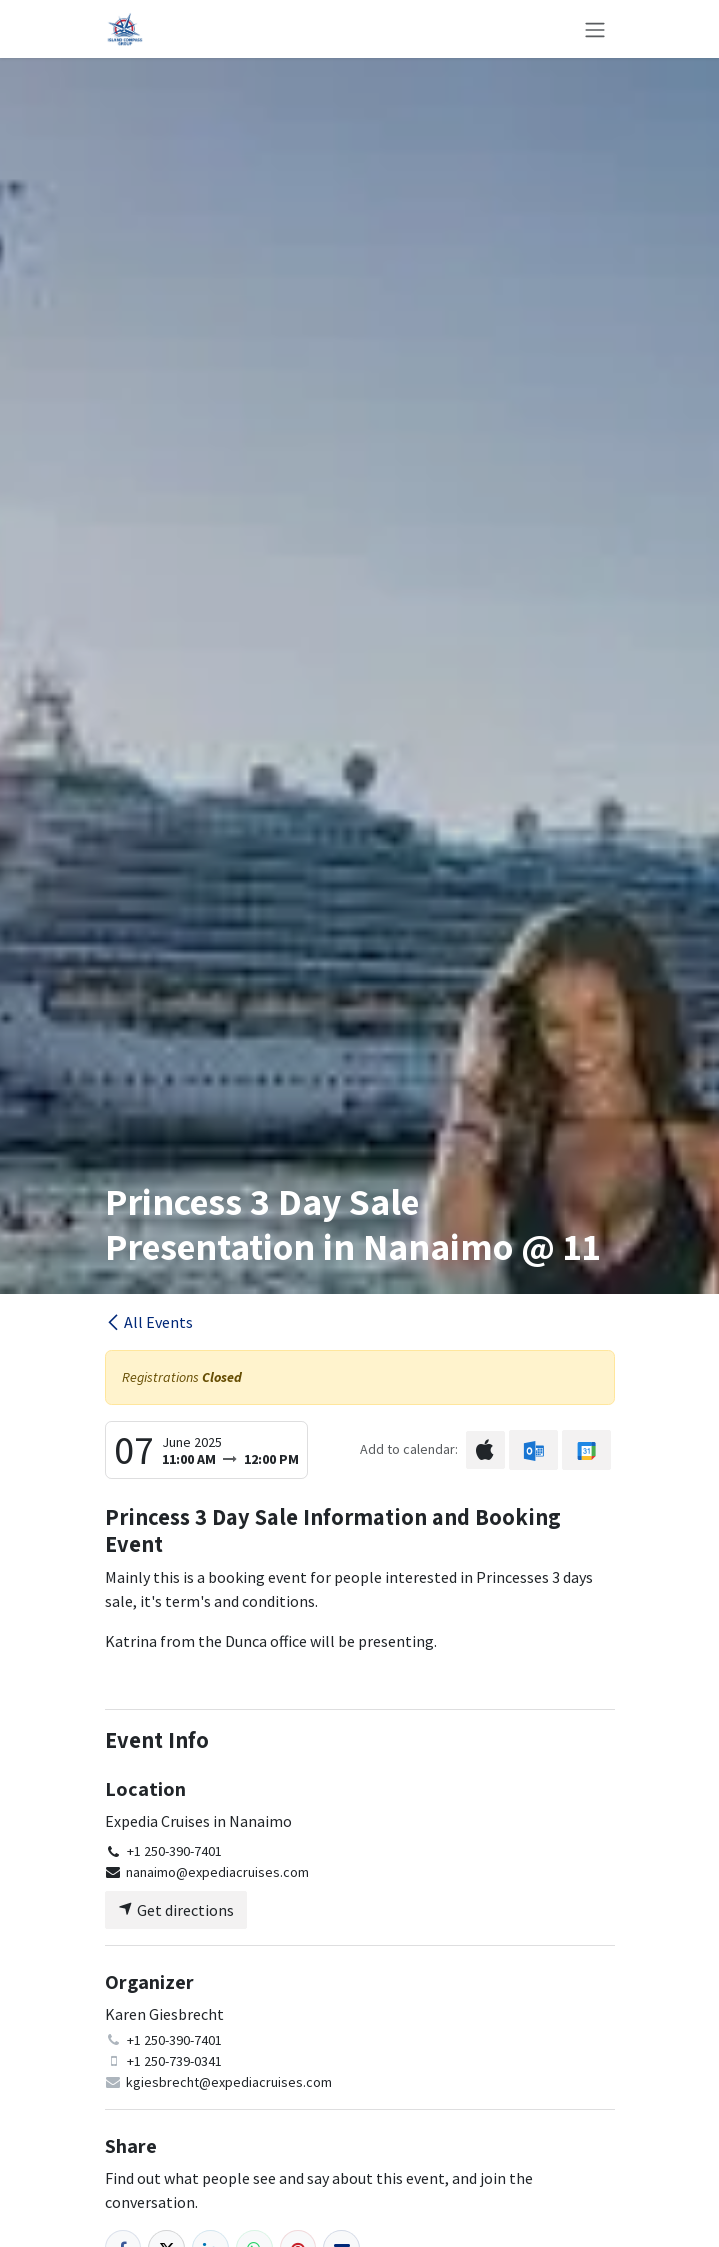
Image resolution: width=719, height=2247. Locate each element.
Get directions (176, 1910)
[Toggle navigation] (595, 29)
